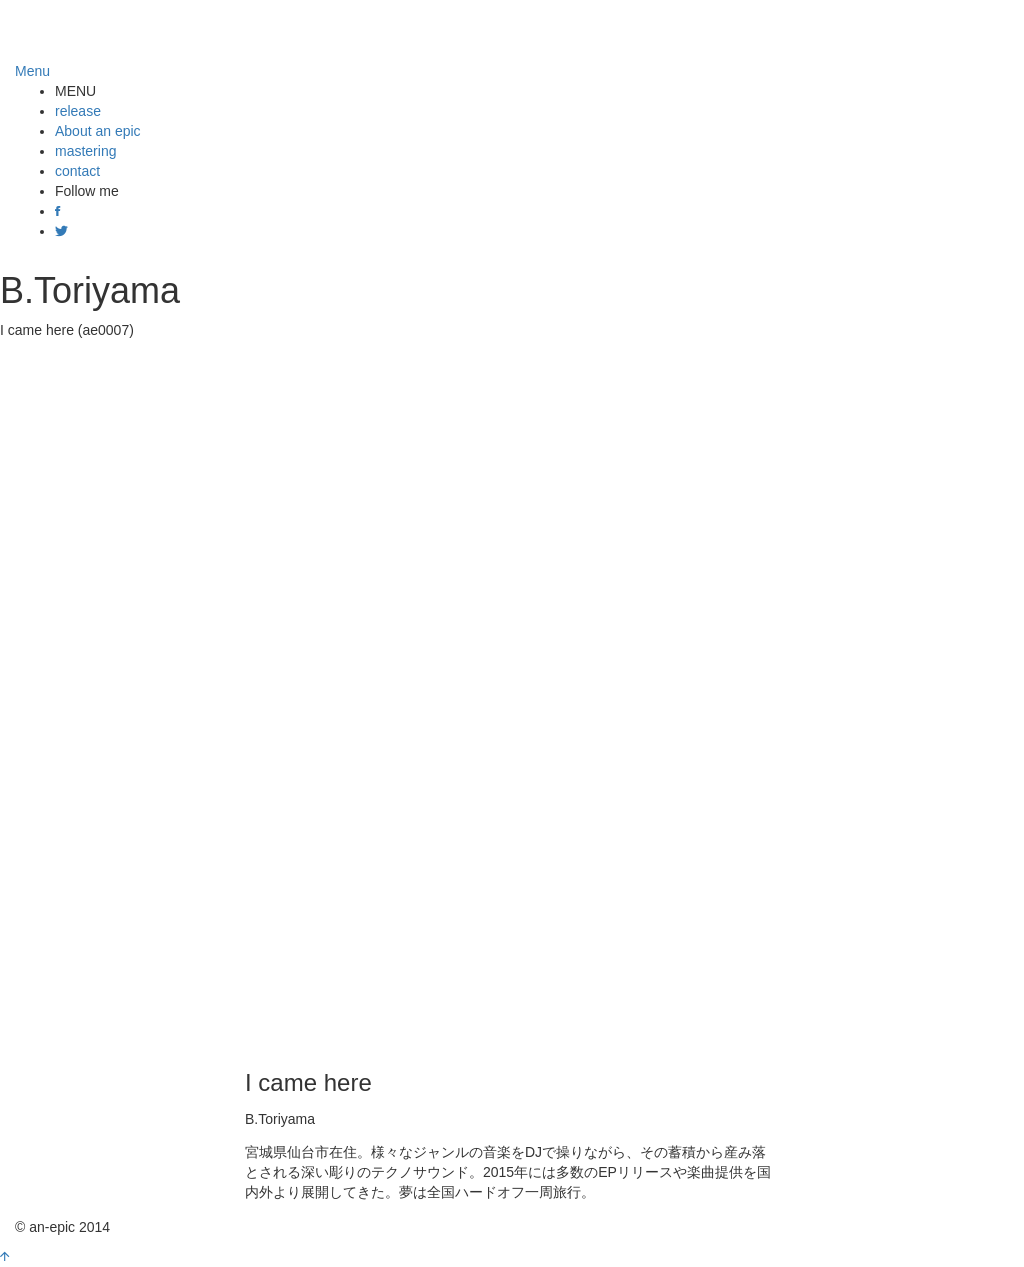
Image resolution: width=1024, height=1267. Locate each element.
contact (77, 171)
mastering (85, 151)
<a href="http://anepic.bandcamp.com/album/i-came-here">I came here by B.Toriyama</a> (512, 700)
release (78, 111)
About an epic (98, 131)
